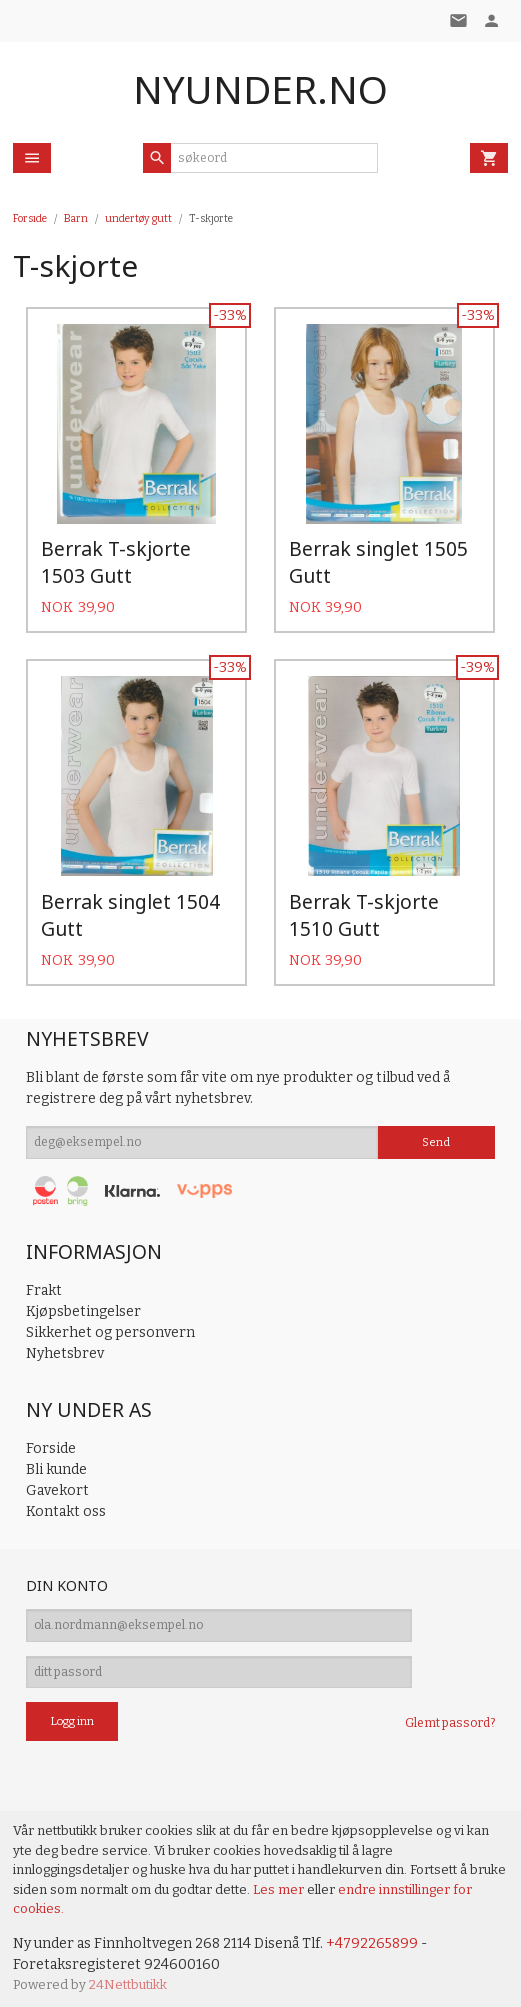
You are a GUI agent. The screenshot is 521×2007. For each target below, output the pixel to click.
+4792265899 (372, 1935)
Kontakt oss (66, 1504)
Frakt (44, 1283)
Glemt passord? (450, 1716)
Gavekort (57, 1483)
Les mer (280, 1881)
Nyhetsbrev (65, 1346)
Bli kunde (56, 1462)
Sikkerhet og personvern (110, 1325)
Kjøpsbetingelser (83, 1304)
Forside (30, 218)
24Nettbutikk (128, 1976)
